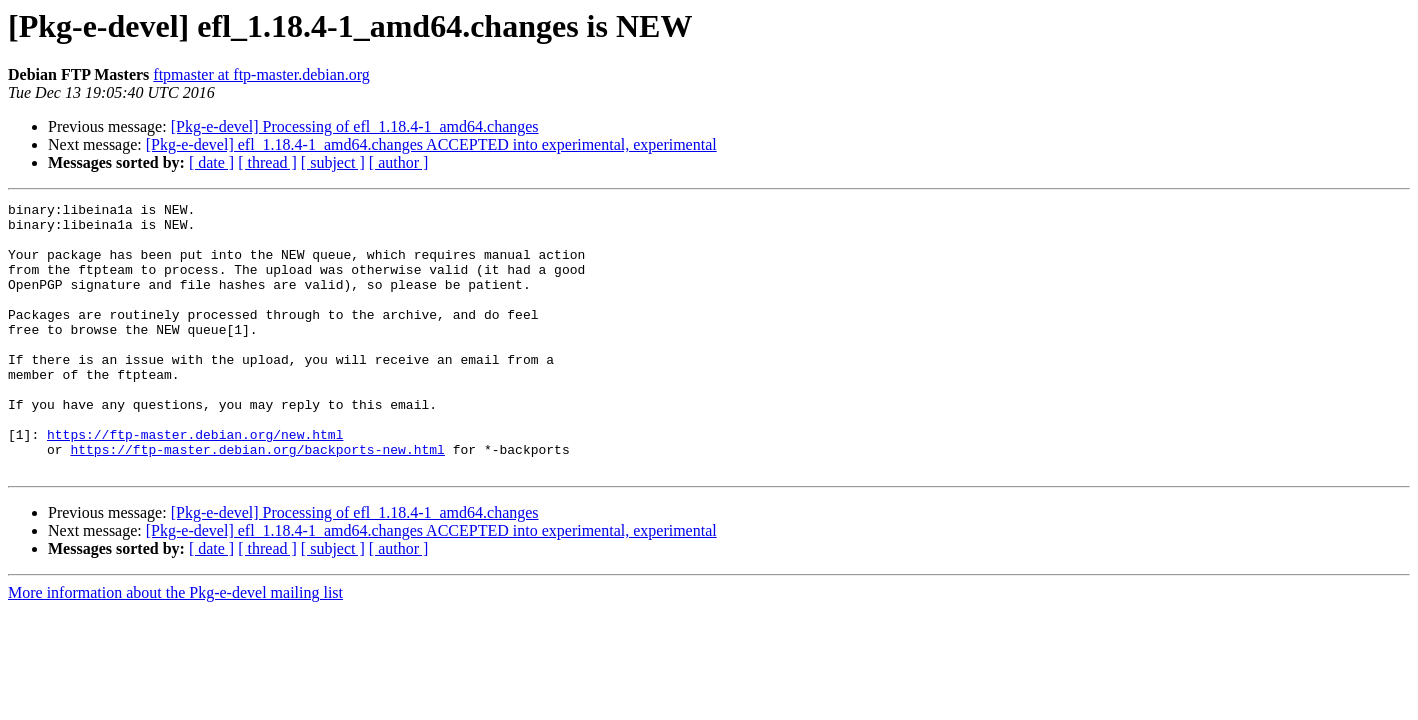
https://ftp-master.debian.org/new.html (195, 482)
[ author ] (399, 162)
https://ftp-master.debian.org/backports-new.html (257, 500)
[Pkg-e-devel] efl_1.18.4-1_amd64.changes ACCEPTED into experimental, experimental (431, 144)
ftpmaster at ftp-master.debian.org (261, 74)
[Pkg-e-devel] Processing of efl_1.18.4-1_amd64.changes (355, 126)
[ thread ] (267, 162)
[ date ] (211, 162)
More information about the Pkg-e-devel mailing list (175, 646)
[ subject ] (333, 162)
